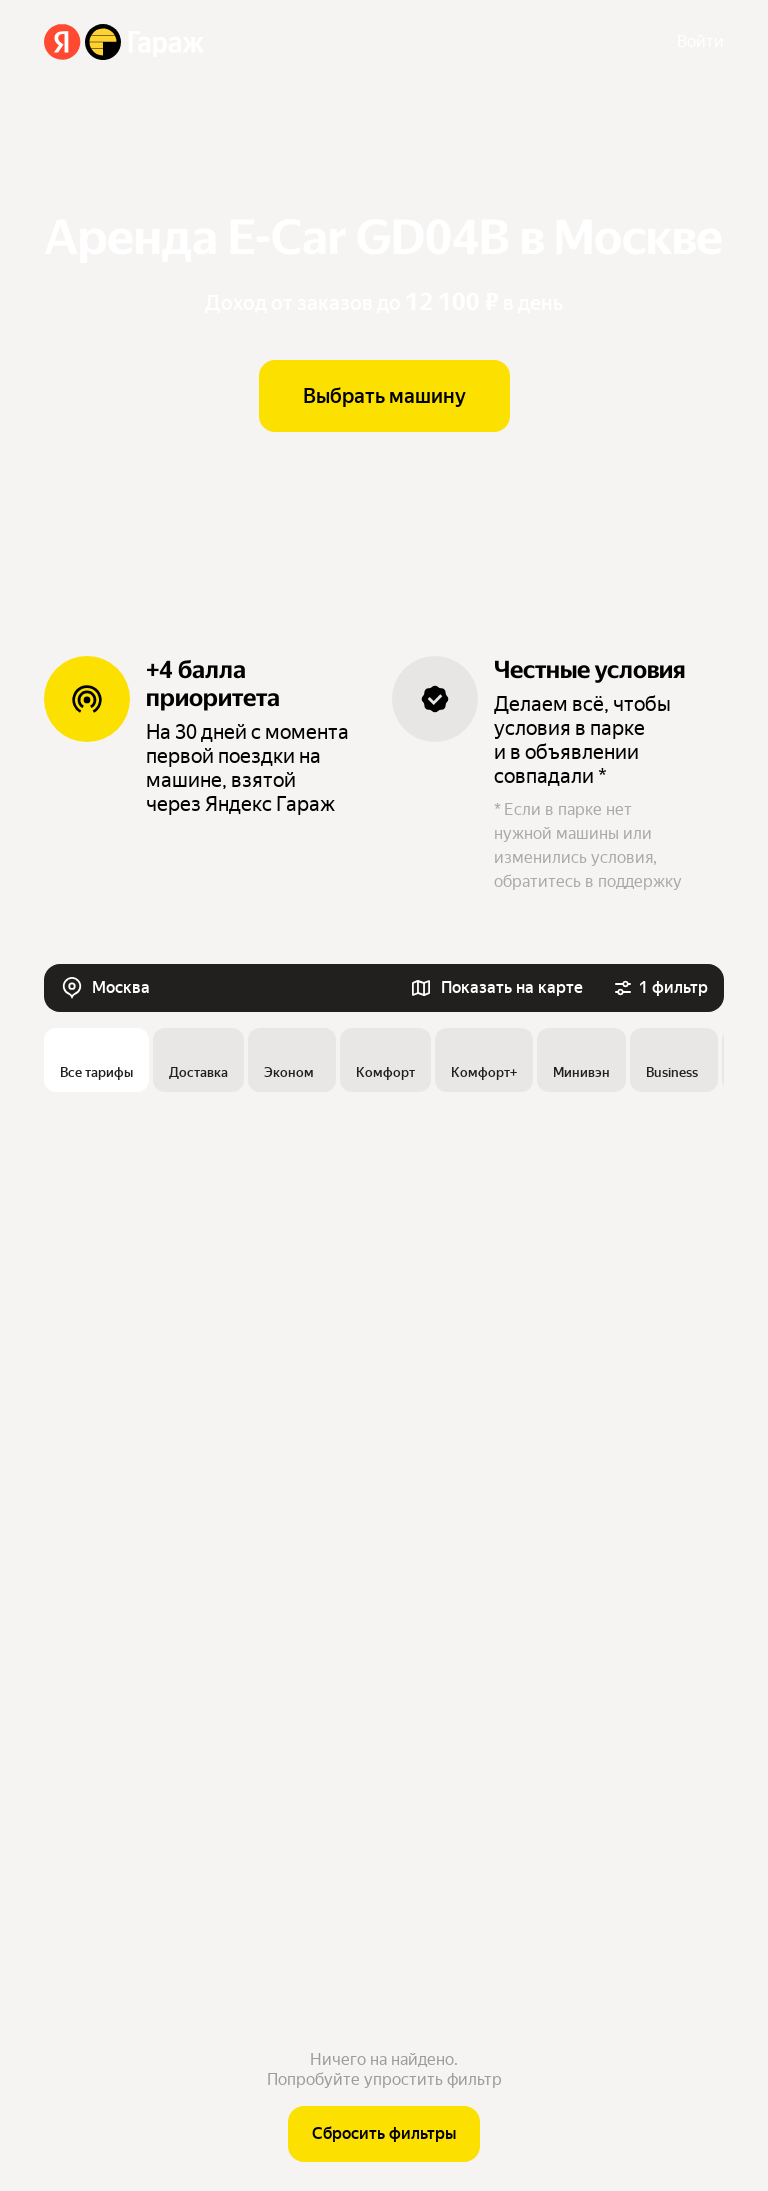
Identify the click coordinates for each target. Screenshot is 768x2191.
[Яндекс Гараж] (124, 42)
